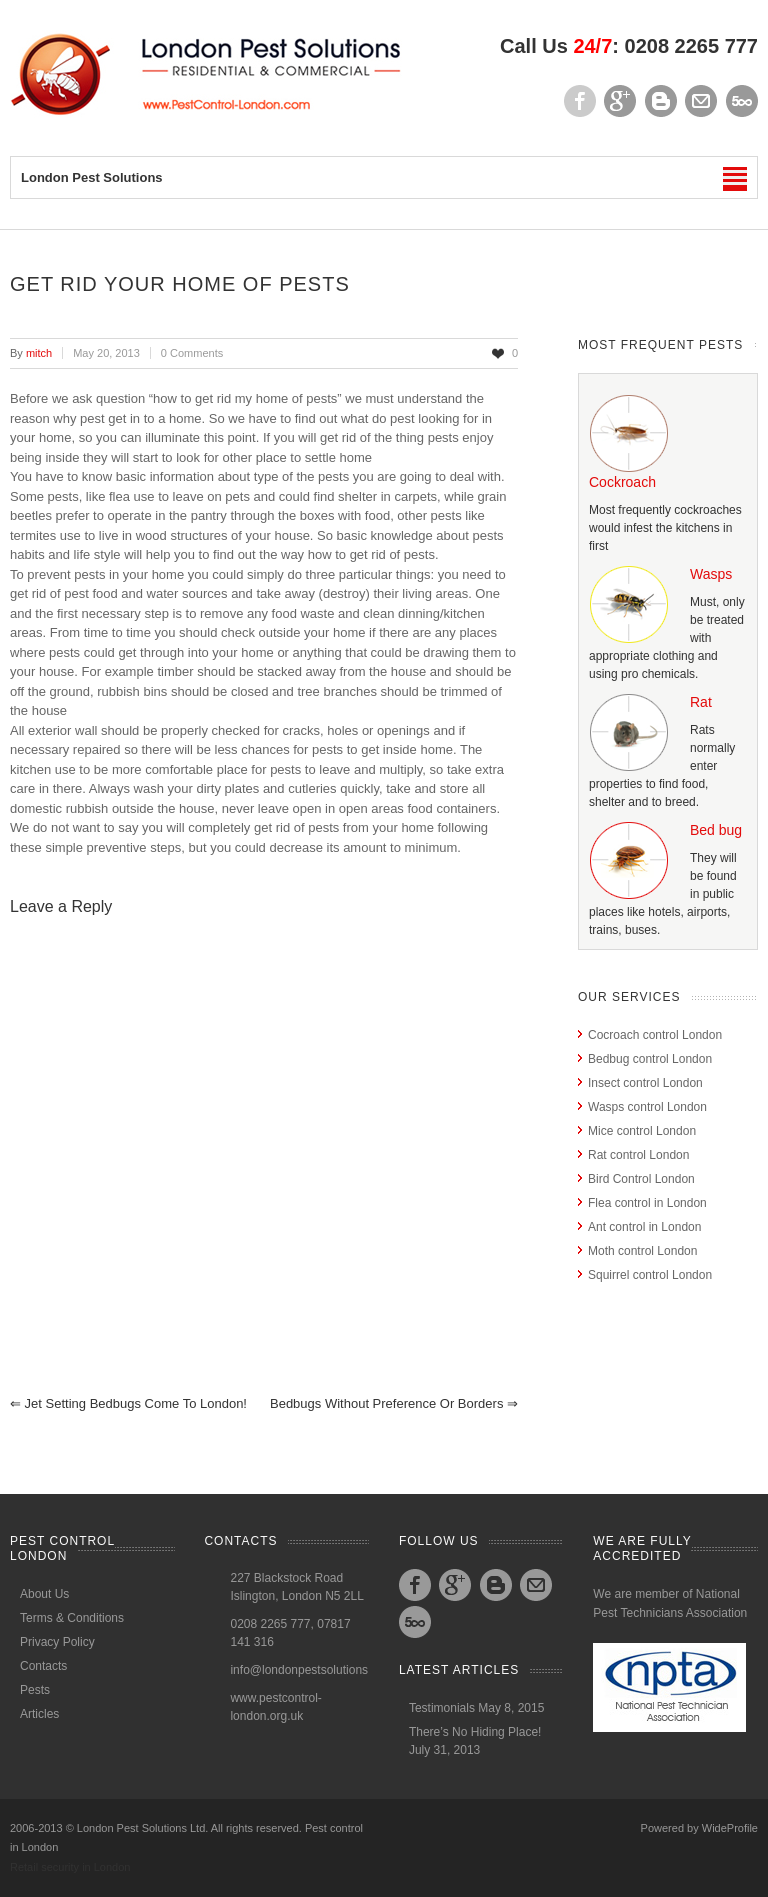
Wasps (711, 574)
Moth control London (642, 1251)
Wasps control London (647, 1107)
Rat (701, 702)
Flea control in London (647, 1203)
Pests (35, 1690)
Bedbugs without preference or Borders (394, 1403)
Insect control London (645, 1083)
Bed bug (716, 830)
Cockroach (622, 482)
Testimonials (442, 1708)
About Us (44, 1594)
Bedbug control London (650, 1059)
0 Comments (192, 353)
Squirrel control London (650, 1275)
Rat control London (638, 1155)
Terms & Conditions (72, 1618)
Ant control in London (644, 1227)
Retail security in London (70, 1867)
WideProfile (730, 1828)
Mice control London (642, 1131)
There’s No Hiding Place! (475, 1732)
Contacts (43, 1666)
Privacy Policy (57, 1642)
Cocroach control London (655, 1035)
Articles (39, 1714)
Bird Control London (641, 1179)
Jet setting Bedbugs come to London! (128, 1403)
